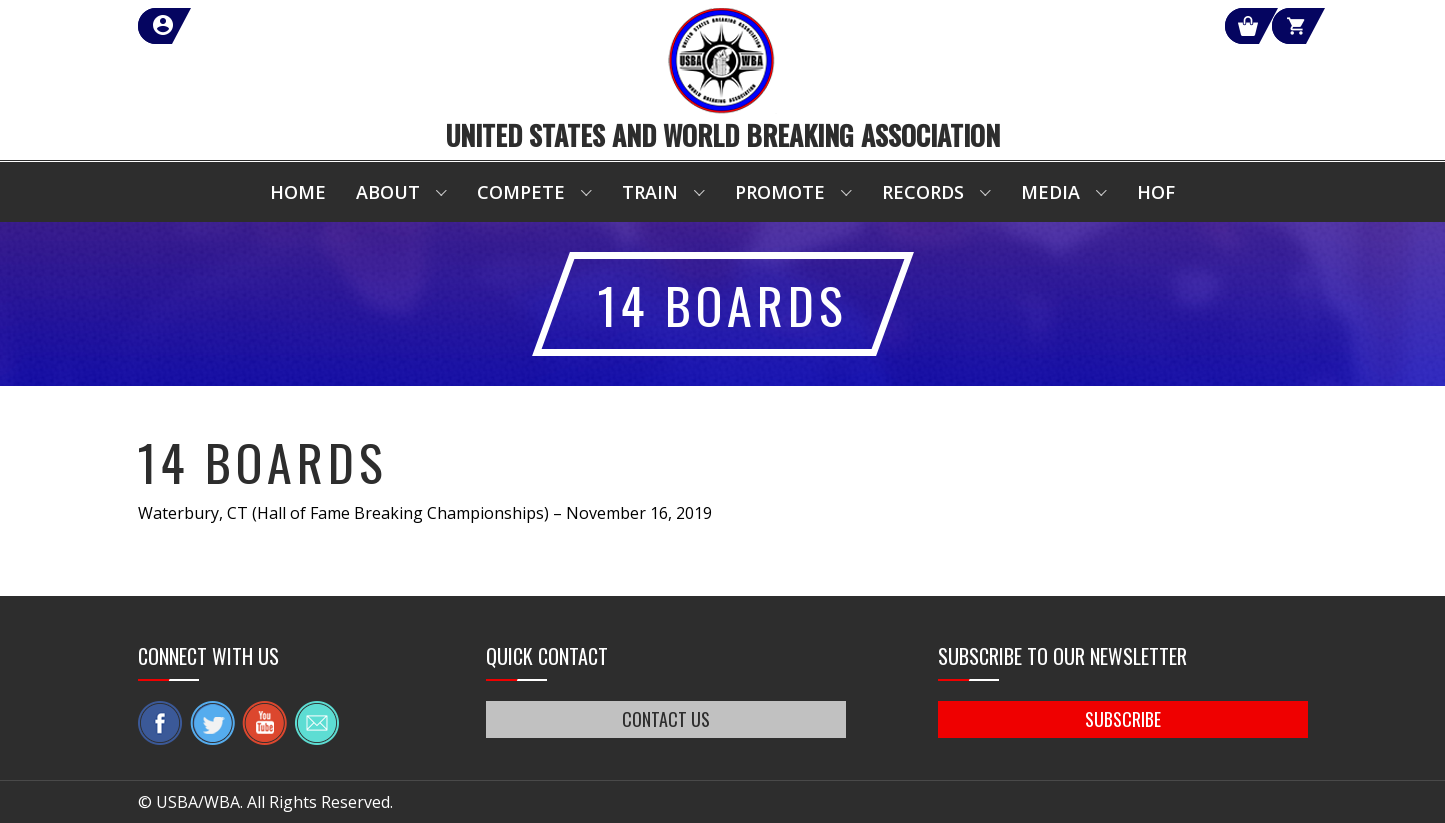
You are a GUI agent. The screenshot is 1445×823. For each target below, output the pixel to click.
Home (298, 192)
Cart (1271, 26)
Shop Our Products (1095, 26)
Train (650, 192)
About (388, 192)
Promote (780, 192)
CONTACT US (666, 719)
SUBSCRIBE (1123, 719)
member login (235, 26)
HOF (1156, 192)
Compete (521, 192)
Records (923, 192)
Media (1050, 192)
